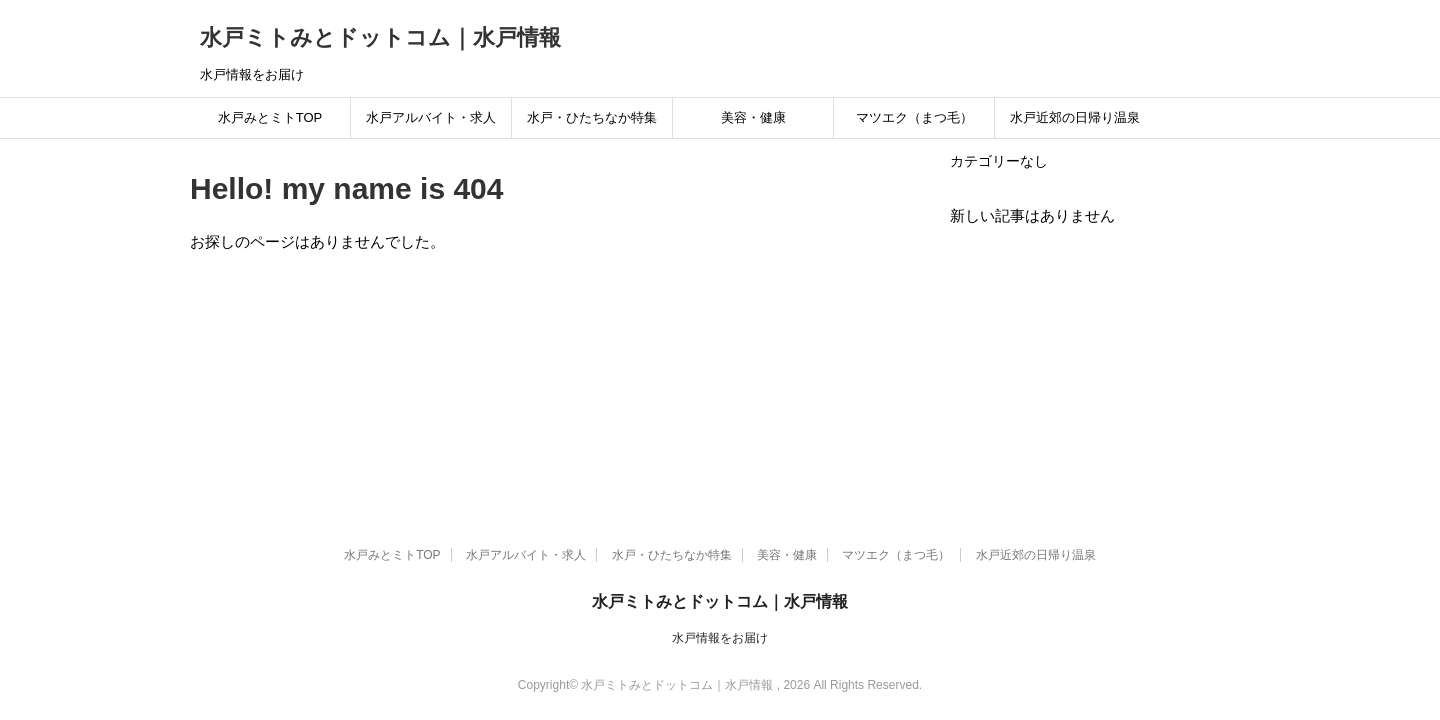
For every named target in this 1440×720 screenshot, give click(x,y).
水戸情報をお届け (720, 638)
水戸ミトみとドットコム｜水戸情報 (380, 37)
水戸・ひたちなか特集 (592, 117)
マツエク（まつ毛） (914, 117)
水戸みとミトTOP (270, 117)
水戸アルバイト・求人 (431, 117)
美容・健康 (753, 117)
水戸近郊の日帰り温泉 (1075, 117)
